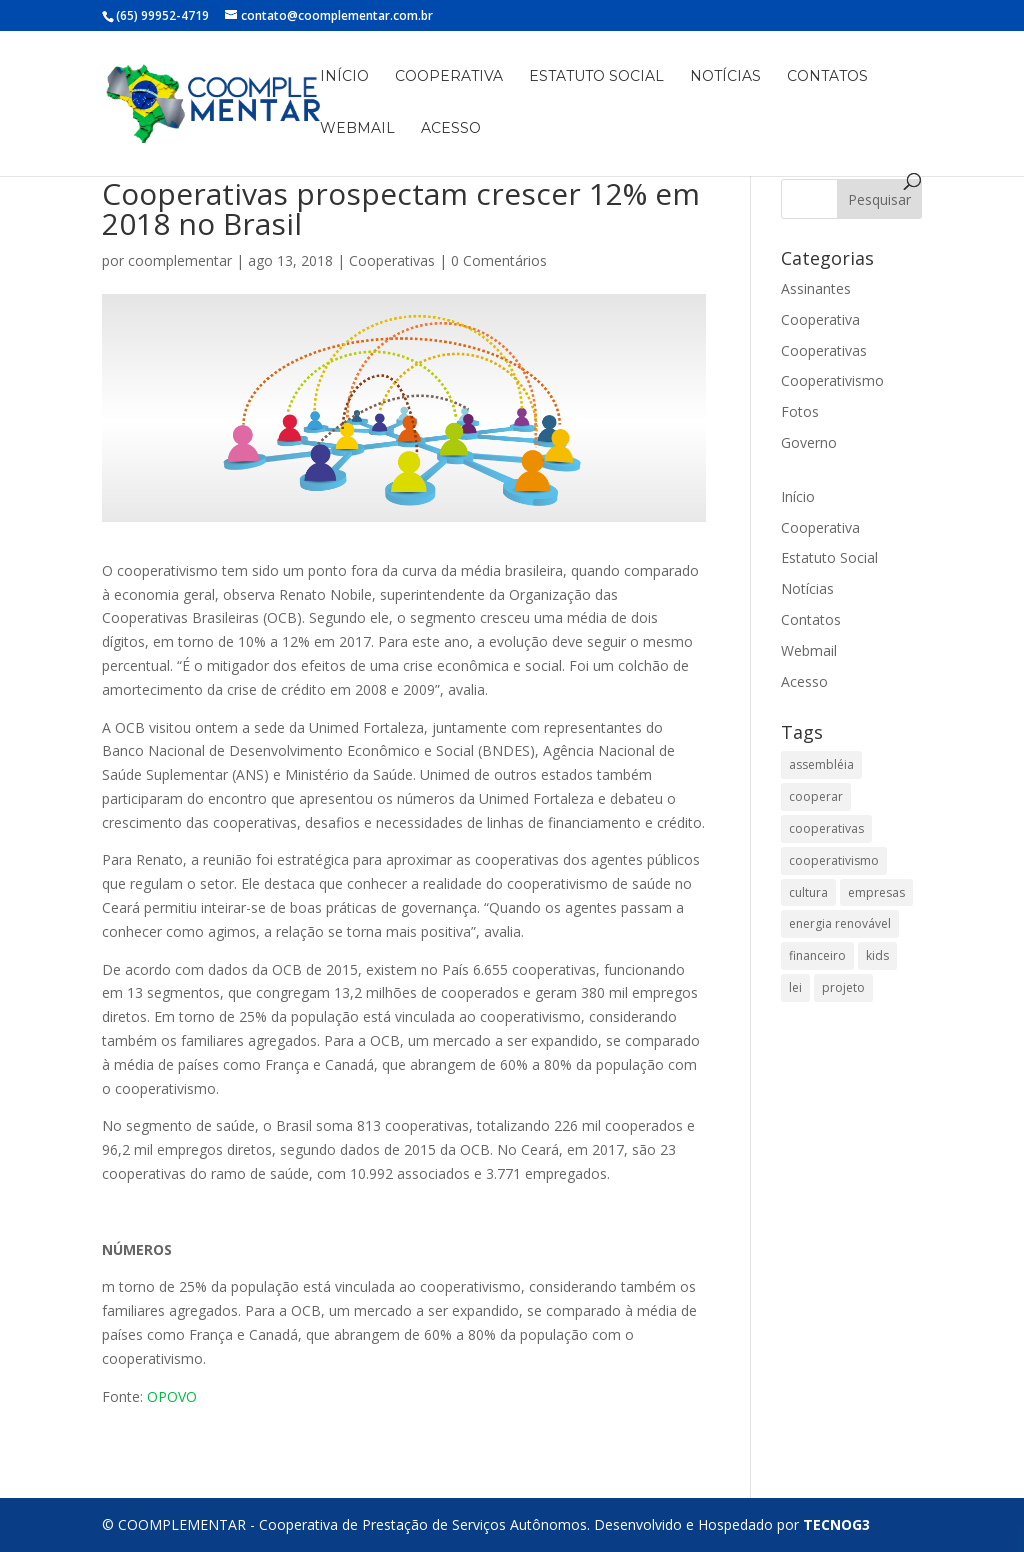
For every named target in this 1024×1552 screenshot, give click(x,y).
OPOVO (172, 1396)
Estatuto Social (596, 77)
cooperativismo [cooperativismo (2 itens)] (834, 860)
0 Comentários (499, 260)
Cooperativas (392, 260)
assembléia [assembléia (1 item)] (821, 764)
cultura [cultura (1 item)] (808, 892)
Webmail (357, 129)
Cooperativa (449, 77)
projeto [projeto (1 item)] (843, 987)
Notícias (725, 77)
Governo (809, 442)
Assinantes (816, 288)
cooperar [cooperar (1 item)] (816, 796)
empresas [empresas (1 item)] (876, 892)
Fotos (800, 411)
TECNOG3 (836, 1524)
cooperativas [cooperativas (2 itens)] (826, 828)
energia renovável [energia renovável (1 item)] (840, 923)
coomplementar (180, 260)
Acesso (451, 129)
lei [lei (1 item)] (795, 987)
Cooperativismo (832, 380)
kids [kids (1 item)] (877, 955)
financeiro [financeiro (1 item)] (817, 955)
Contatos (827, 77)
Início (344, 77)
